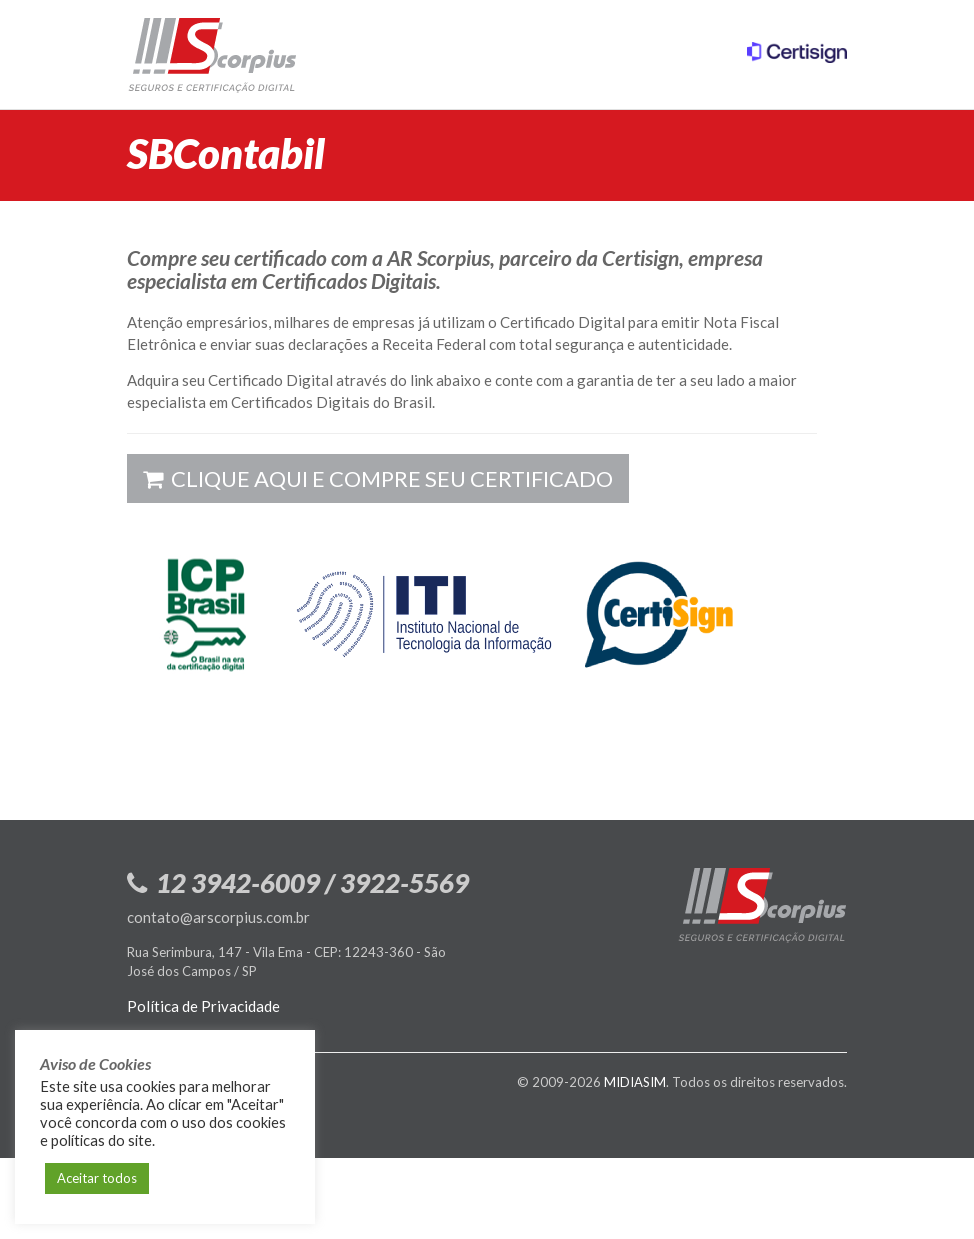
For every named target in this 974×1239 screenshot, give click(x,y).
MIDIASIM (635, 1082)
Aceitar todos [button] (97, 1178)
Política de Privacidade (203, 1006)
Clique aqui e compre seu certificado (378, 478)
